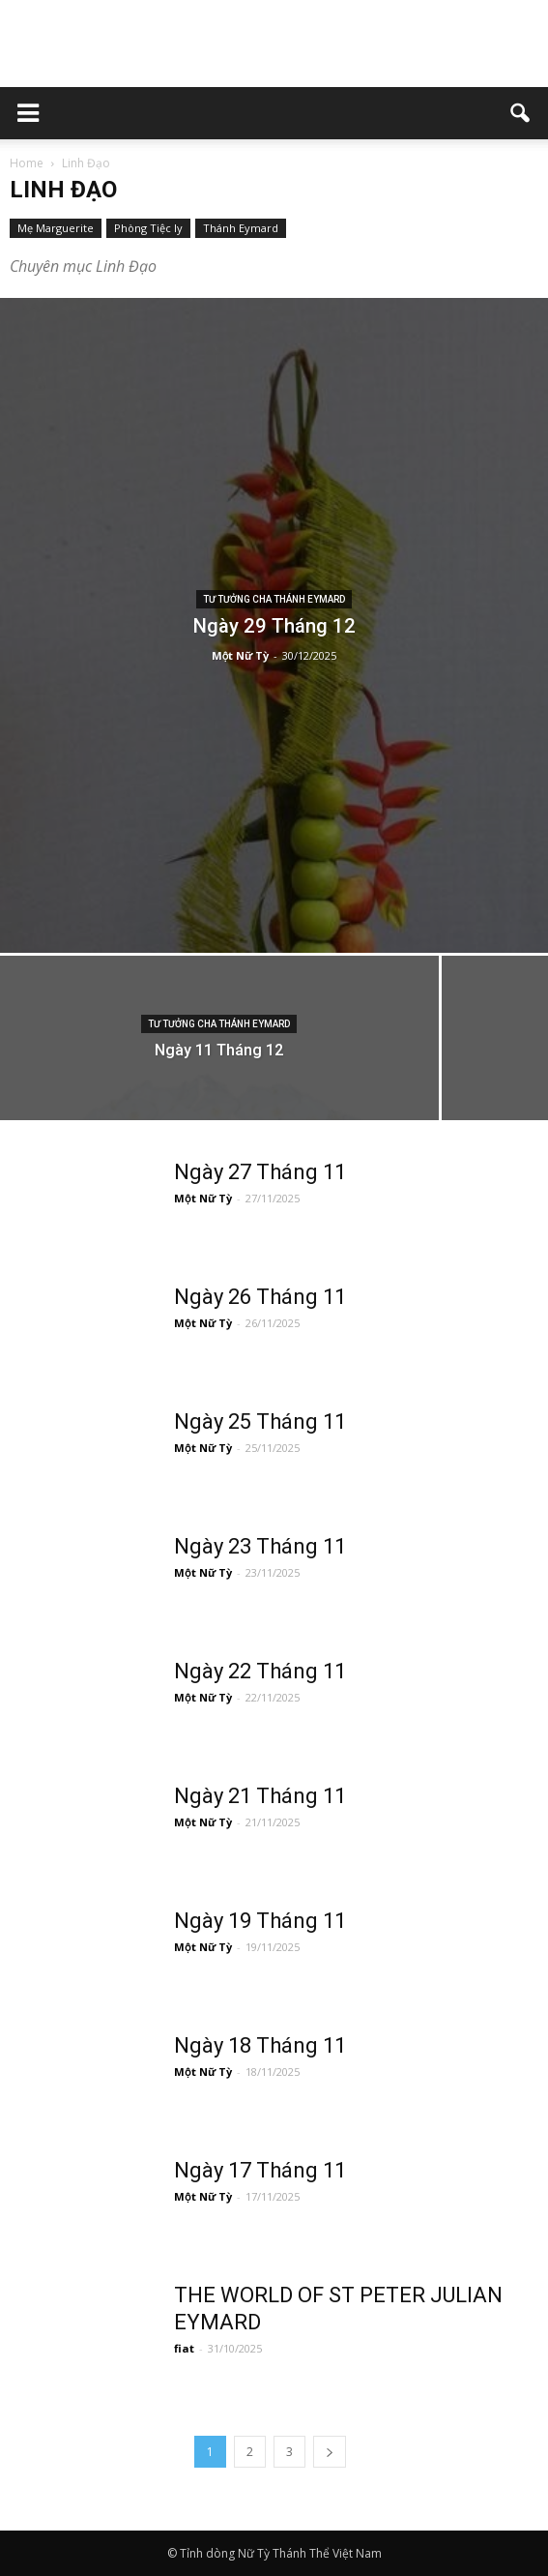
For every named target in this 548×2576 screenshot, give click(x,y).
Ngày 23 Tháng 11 (260, 1546)
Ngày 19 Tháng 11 (260, 1921)
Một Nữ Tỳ (241, 655)
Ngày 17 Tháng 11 (260, 2170)
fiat (184, 2348)
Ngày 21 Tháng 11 (260, 1796)
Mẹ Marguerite (55, 228)
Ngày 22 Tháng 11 (260, 1671)
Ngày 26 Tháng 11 (260, 1297)
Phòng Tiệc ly (148, 228)
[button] (521, 113)
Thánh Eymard (240, 228)
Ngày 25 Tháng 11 (260, 1421)
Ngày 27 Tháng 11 (260, 1172)
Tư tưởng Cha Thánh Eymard (274, 599)
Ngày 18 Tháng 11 (260, 2045)
